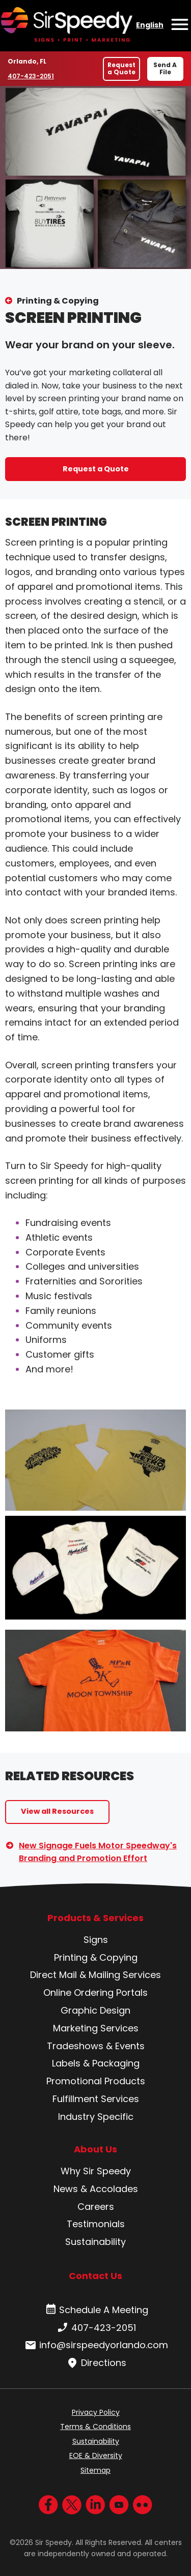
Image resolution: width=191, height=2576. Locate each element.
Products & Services (95, 1918)
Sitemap (95, 2470)
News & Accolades (95, 2188)
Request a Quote (121, 68)
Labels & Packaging (96, 2063)
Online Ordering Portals (95, 1992)
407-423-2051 (31, 75)
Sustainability (95, 2241)
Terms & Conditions (95, 2426)
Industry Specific (95, 2116)
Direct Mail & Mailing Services (95, 1974)
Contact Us (95, 2275)
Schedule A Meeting (95, 2310)
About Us (95, 2149)
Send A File (165, 68)
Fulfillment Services (95, 2098)
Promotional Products (95, 2081)
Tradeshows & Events (96, 2046)
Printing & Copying (58, 301)
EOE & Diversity (95, 2455)
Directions (95, 2363)
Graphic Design (95, 2010)
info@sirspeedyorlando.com (95, 2345)
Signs (96, 1939)
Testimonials (96, 2224)
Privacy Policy (96, 2412)
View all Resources (57, 1811)
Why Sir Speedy (96, 2171)
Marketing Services (96, 2028)
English (149, 25)
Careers (95, 2206)
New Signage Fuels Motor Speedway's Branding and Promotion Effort (98, 1852)
